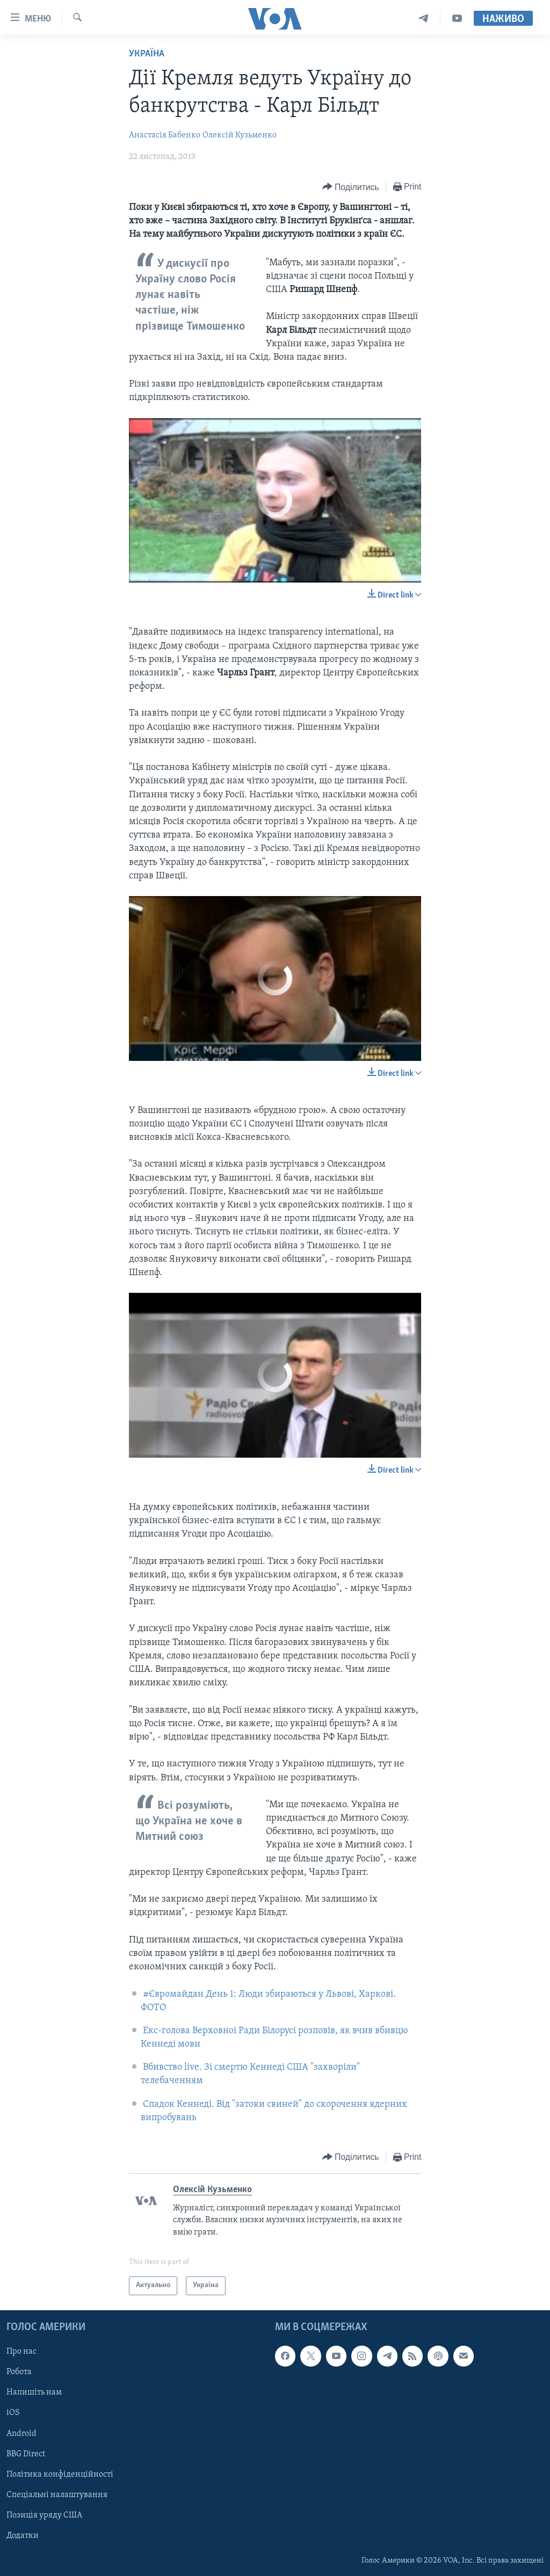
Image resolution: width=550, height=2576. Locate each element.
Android (21, 2433)
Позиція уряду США (44, 2514)
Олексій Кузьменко (239, 135)
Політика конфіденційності (59, 2474)
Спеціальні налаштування (56, 2494)
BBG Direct (25, 2453)
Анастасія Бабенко (164, 135)
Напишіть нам (34, 2392)
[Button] (350, 187)
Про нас (21, 2351)
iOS (13, 2412)
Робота (19, 2372)
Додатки (22, 2535)
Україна (146, 54)
